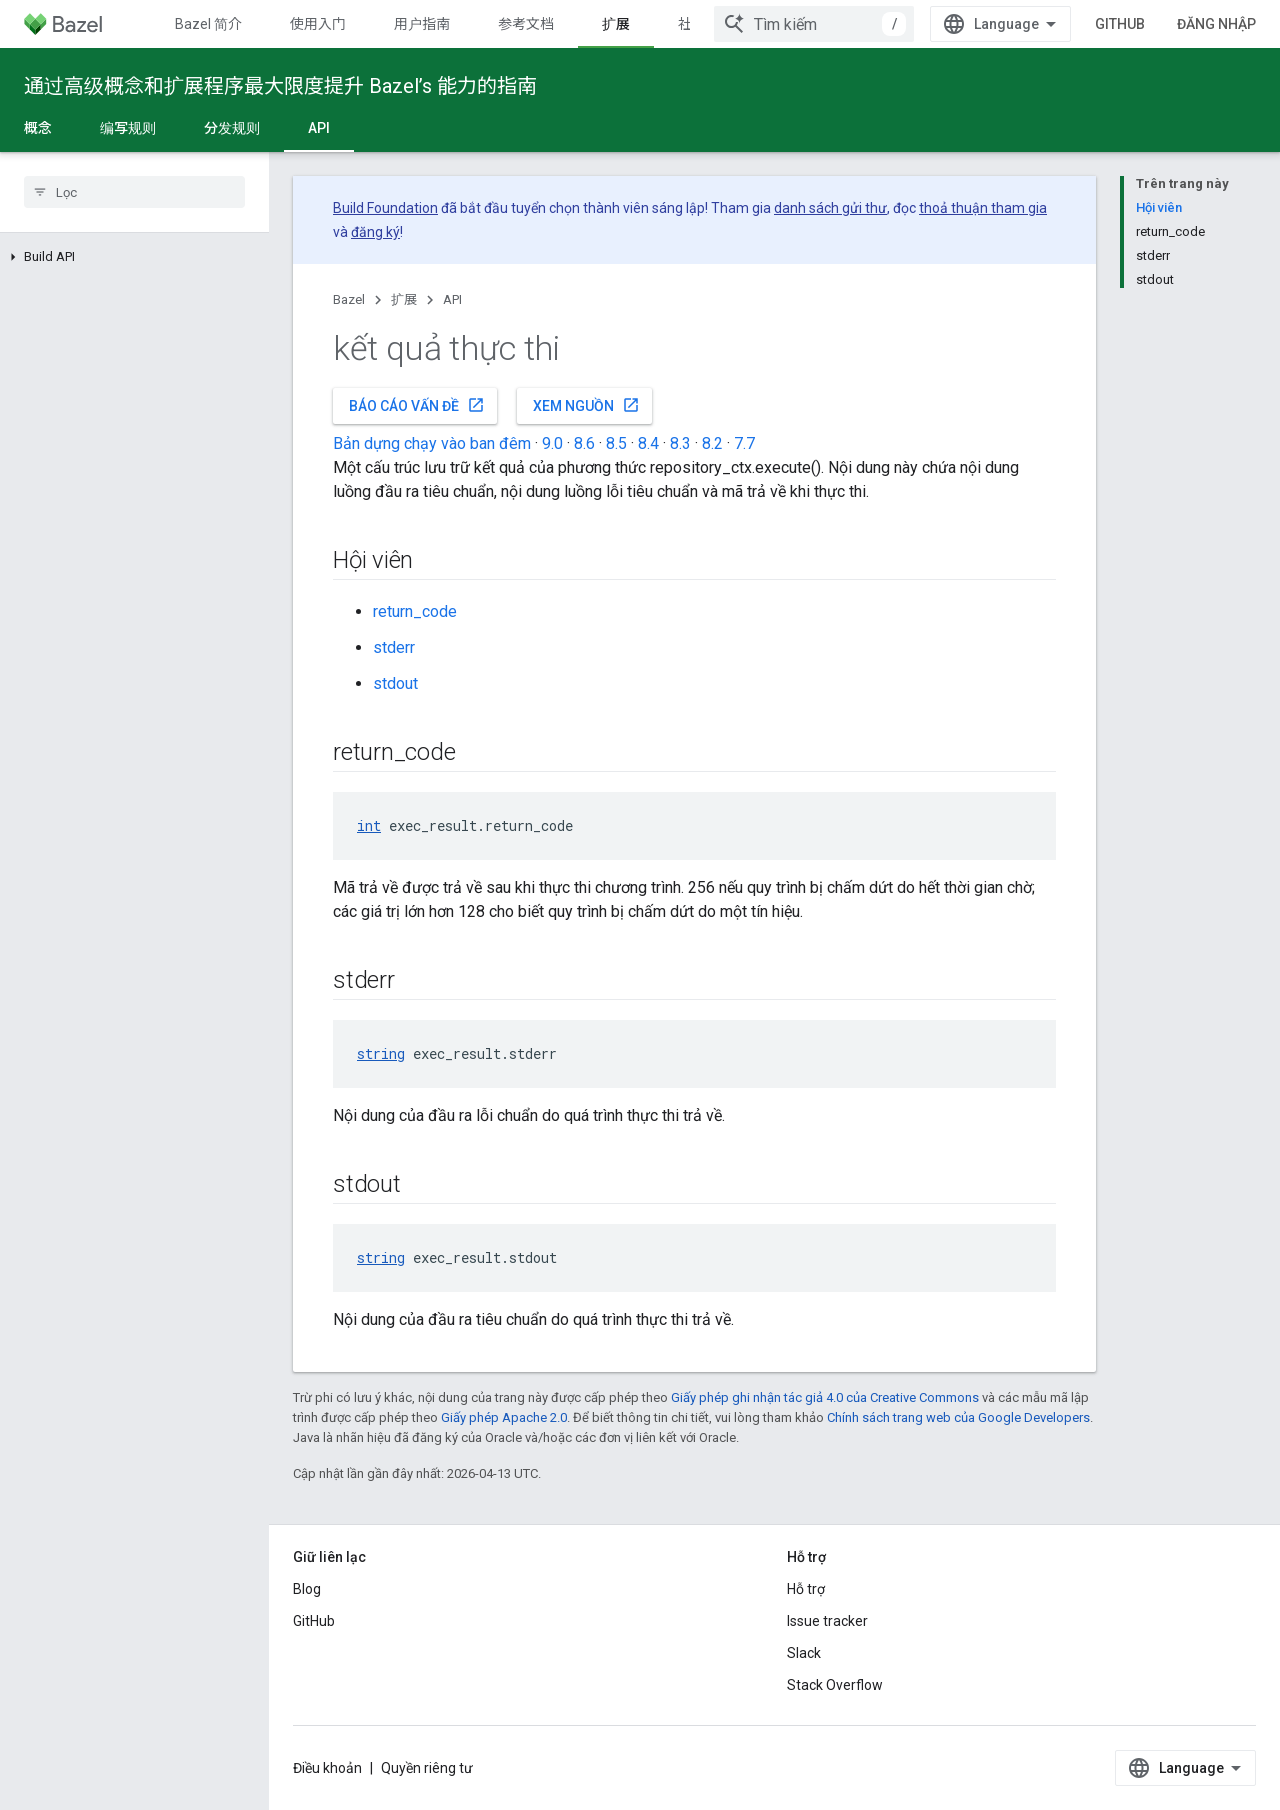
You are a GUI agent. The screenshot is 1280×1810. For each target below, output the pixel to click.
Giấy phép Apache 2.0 (504, 1417)
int (369, 825)
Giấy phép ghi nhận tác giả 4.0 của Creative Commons (825, 1397)
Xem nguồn (586, 405)
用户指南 (422, 24)
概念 (38, 128)
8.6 (584, 443)
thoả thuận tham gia (983, 208)
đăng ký (375, 232)
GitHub (1120, 24)
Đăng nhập (1216, 24)
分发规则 (232, 128)
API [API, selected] (319, 128)
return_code (415, 611)
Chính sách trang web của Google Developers (958, 1417)
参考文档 (526, 24)
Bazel (349, 299)
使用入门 (318, 24)
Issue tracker (827, 1621)
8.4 (648, 443)
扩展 (404, 299)
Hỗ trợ (806, 1589)
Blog (307, 1589)
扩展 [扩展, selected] (616, 24)
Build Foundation (385, 208)
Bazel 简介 (208, 24)
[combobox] (814, 24)
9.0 (552, 443)
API (452, 299)
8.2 (712, 443)
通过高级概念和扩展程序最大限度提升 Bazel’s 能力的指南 (280, 86)
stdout (395, 683)
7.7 (744, 443)
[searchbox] (134, 192)
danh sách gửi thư (830, 208)
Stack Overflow (835, 1685)
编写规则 (128, 128)
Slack (804, 1653)
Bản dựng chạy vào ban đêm (432, 443)
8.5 (616, 443)
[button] (134, 257)
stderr (394, 647)
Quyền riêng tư (427, 1768)
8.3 (680, 443)
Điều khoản (327, 1768)
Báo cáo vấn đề (417, 405)
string (381, 1053)
